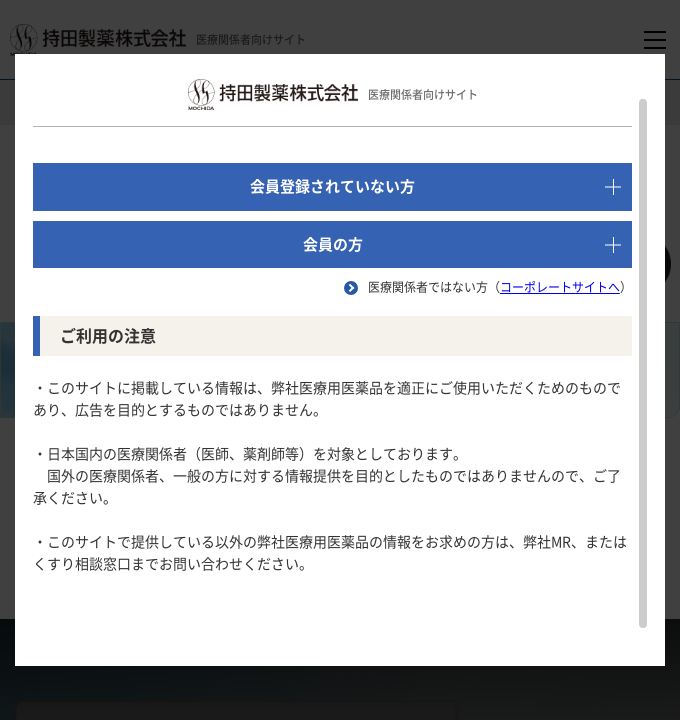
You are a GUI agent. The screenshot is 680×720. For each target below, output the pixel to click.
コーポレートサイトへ (560, 287)
